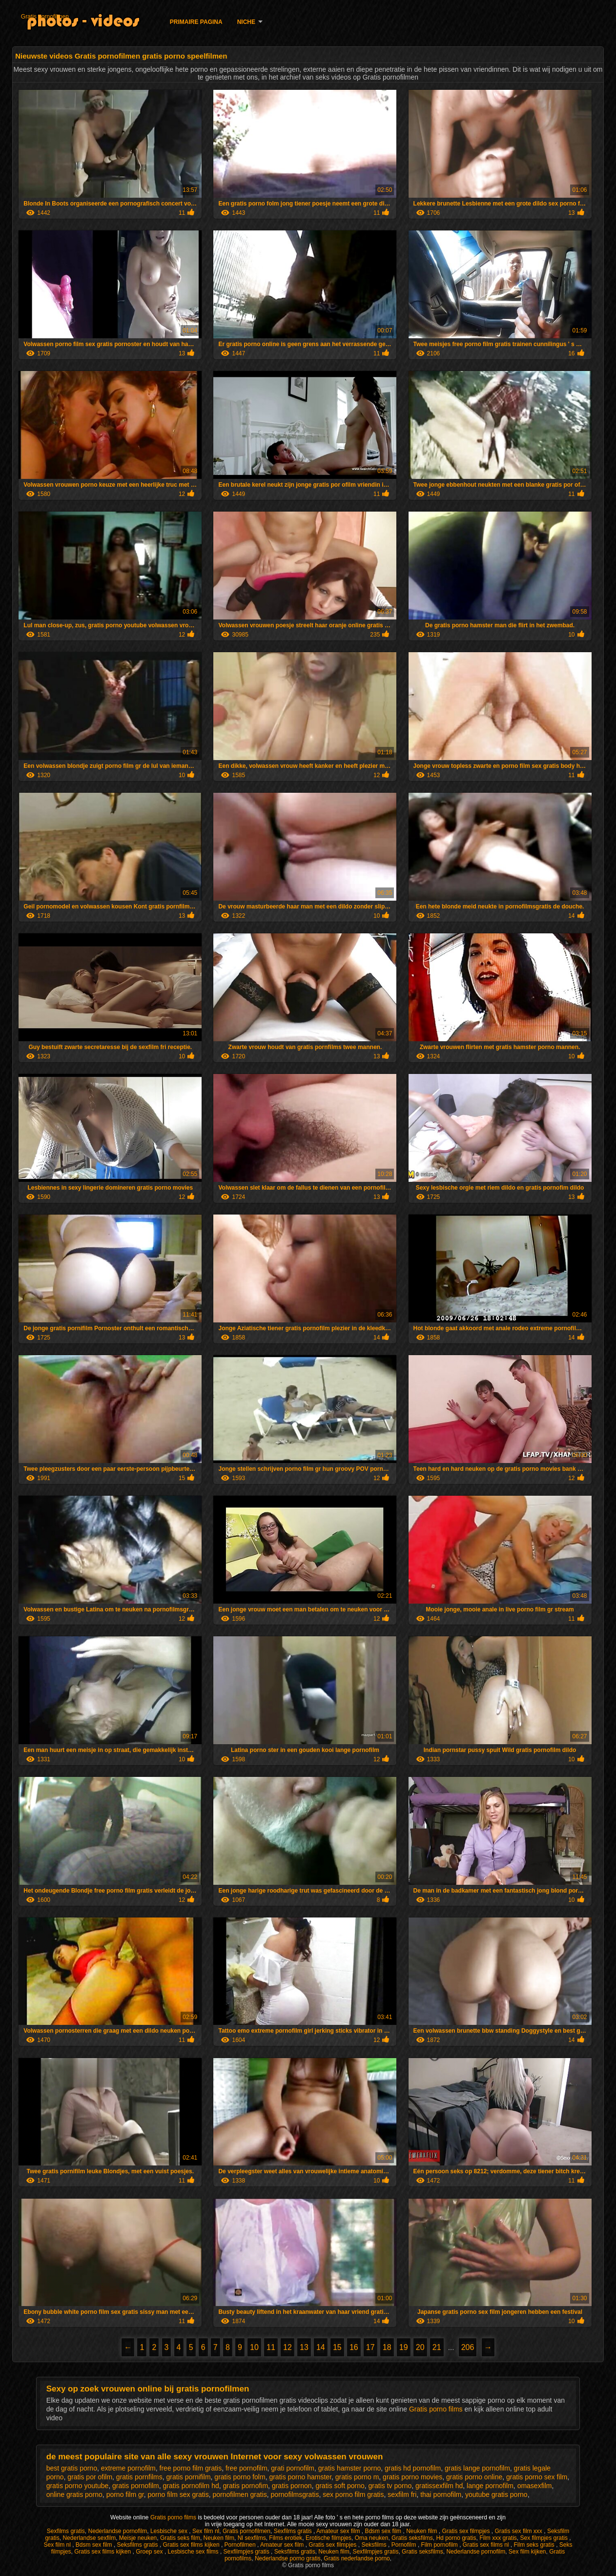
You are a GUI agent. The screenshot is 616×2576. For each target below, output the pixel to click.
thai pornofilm (440, 2494)
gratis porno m (357, 2477)
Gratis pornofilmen (45, 16)
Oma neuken (372, 2538)
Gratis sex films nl (487, 2544)
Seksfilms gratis (138, 2544)
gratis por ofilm (89, 2477)
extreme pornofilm (128, 2468)
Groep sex (150, 2551)
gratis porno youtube (77, 2486)
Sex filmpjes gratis (545, 2538)
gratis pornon (292, 2486)
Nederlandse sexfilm (89, 2538)
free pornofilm (246, 2468)
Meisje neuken (138, 2538)
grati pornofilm (292, 2468)
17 (370, 2347)
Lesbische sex (169, 2531)
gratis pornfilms (139, 2477)
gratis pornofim (245, 2486)
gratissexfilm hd (439, 2486)
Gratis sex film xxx (519, 2531)
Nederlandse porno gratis (288, 2558)
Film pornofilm (440, 2544)
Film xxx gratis (498, 2538)
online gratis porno (74, 2494)
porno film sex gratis (177, 2494)
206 (467, 2347)
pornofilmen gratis (240, 2494)
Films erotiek (285, 2538)
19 (403, 2347)
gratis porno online (474, 2477)
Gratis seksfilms (412, 2538)
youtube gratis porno (496, 2494)
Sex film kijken (527, 2551)
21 (436, 2347)
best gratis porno (71, 2468)
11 (271, 2347)
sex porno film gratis (353, 2494)
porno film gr (125, 2494)
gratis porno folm (239, 2477)
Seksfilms (374, 2544)
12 (287, 2347)
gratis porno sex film (536, 2477)
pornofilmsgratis (295, 2494)
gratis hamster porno (349, 2468)
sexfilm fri (402, 2494)
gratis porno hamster (300, 2477)
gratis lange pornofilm (477, 2468)
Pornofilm (404, 2544)
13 (304, 2347)
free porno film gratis (191, 2468)
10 (254, 2347)
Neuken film (422, 2531)
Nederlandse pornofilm (117, 2531)
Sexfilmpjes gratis (247, 2551)
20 (420, 2347)
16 (353, 2347)
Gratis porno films (437, 2409)
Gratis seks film (180, 2538)
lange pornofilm (490, 2486)
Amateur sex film (339, 2531)
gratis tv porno (390, 2486)
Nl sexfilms (252, 2538)
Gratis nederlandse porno (357, 2558)
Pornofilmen (241, 2544)
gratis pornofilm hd (191, 2486)
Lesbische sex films (194, 2551)
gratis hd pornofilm (413, 2468)
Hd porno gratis (456, 2538)
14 (320, 2347)
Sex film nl (205, 2531)
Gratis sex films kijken (192, 2544)
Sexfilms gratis (66, 2531)
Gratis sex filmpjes (467, 2531)
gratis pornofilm (135, 2486)
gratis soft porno (339, 2486)
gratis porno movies (412, 2477)
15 (337, 2347)
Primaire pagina (196, 22)
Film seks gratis (534, 2544)
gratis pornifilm (188, 2477)
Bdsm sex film (384, 2531)
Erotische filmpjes (328, 2538)
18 (387, 2347)
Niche (246, 22)
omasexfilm (534, 2486)
